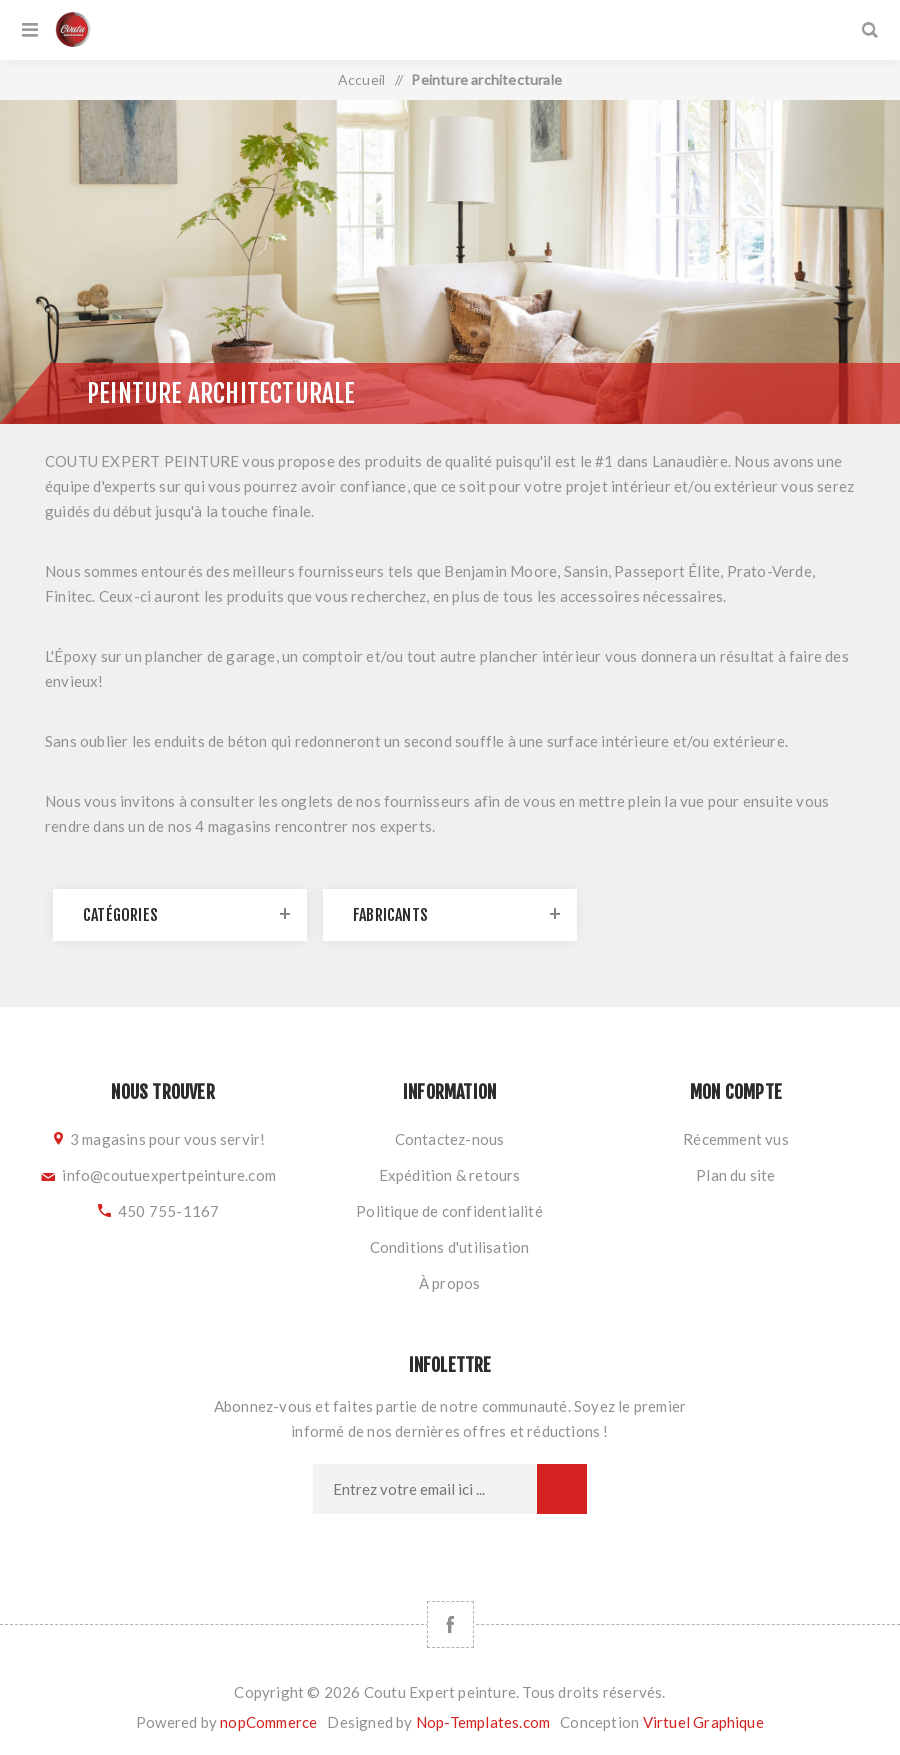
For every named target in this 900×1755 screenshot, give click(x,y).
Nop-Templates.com (483, 1722)
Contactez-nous (450, 1139)
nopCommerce (268, 1722)
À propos (450, 1283)
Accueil (361, 79)
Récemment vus (736, 1139)
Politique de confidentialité (449, 1211)
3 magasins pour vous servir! (168, 1139)
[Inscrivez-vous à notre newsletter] (425, 1489)
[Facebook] (450, 1624)
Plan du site (735, 1175)
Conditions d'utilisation (450, 1247)
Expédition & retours (450, 1175)
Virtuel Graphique (703, 1722)
